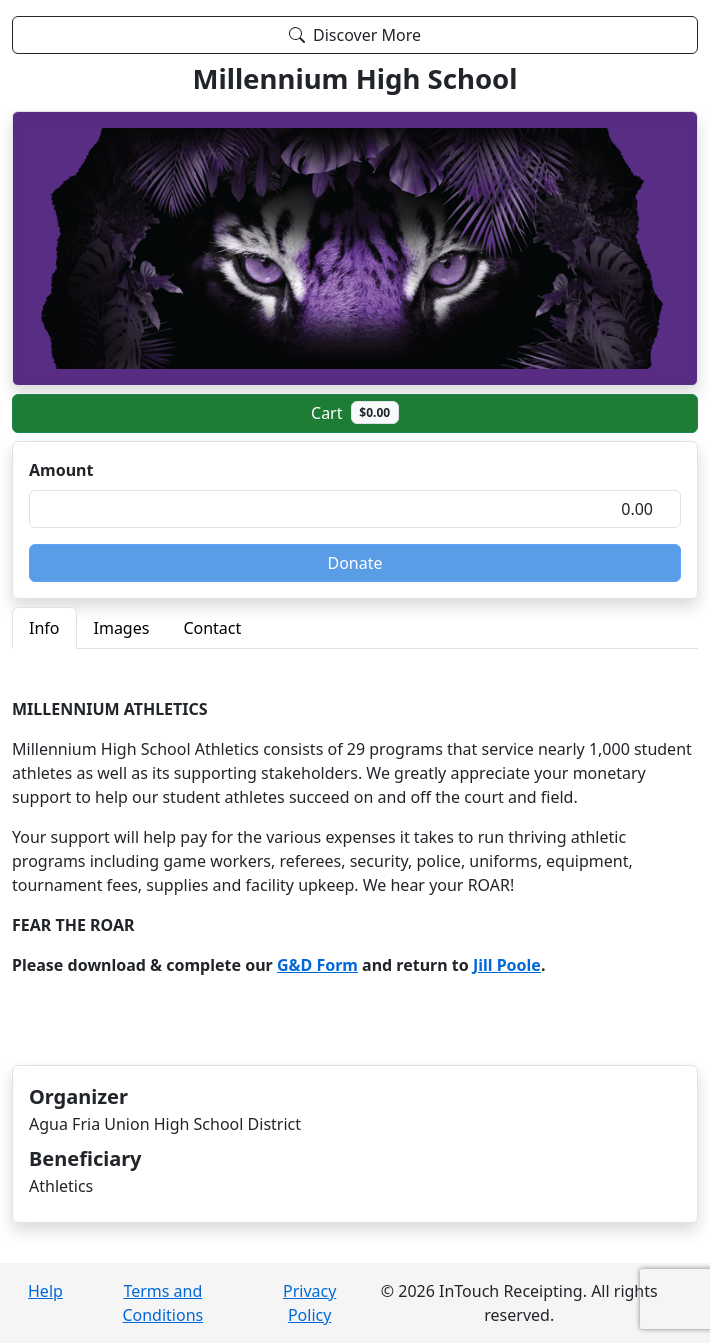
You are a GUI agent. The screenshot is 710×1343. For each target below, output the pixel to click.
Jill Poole (507, 965)
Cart (355, 412)
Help (45, 1291)
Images (122, 628)
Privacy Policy (309, 1303)
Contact (212, 628)
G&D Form (317, 965)
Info (44, 628)
